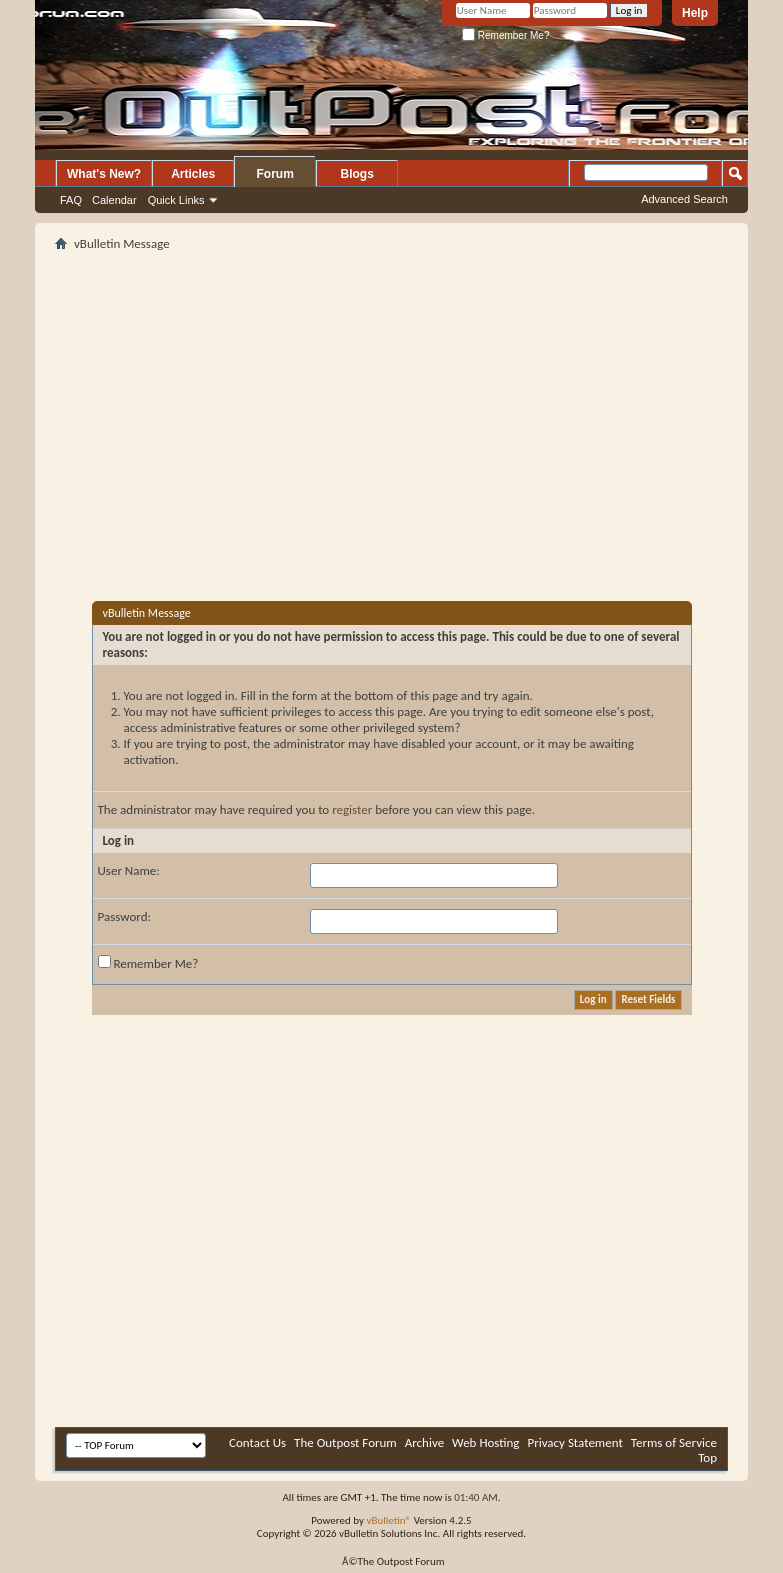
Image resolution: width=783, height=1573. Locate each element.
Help (695, 13)
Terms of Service (674, 1442)
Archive (424, 1442)
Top (707, 1457)
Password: (124, 916)
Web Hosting (485, 1442)
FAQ (71, 200)
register (352, 809)
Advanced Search (684, 199)
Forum (275, 174)
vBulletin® (388, 1520)
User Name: (129, 870)
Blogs (357, 174)
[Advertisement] (289, 396)
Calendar (114, 200)
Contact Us (257, 1442)
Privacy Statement (574, 1442)
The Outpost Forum (345, 1442)
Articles (193, 174)
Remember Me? (505, 35)
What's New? (104, 174)
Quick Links (176, 200)
